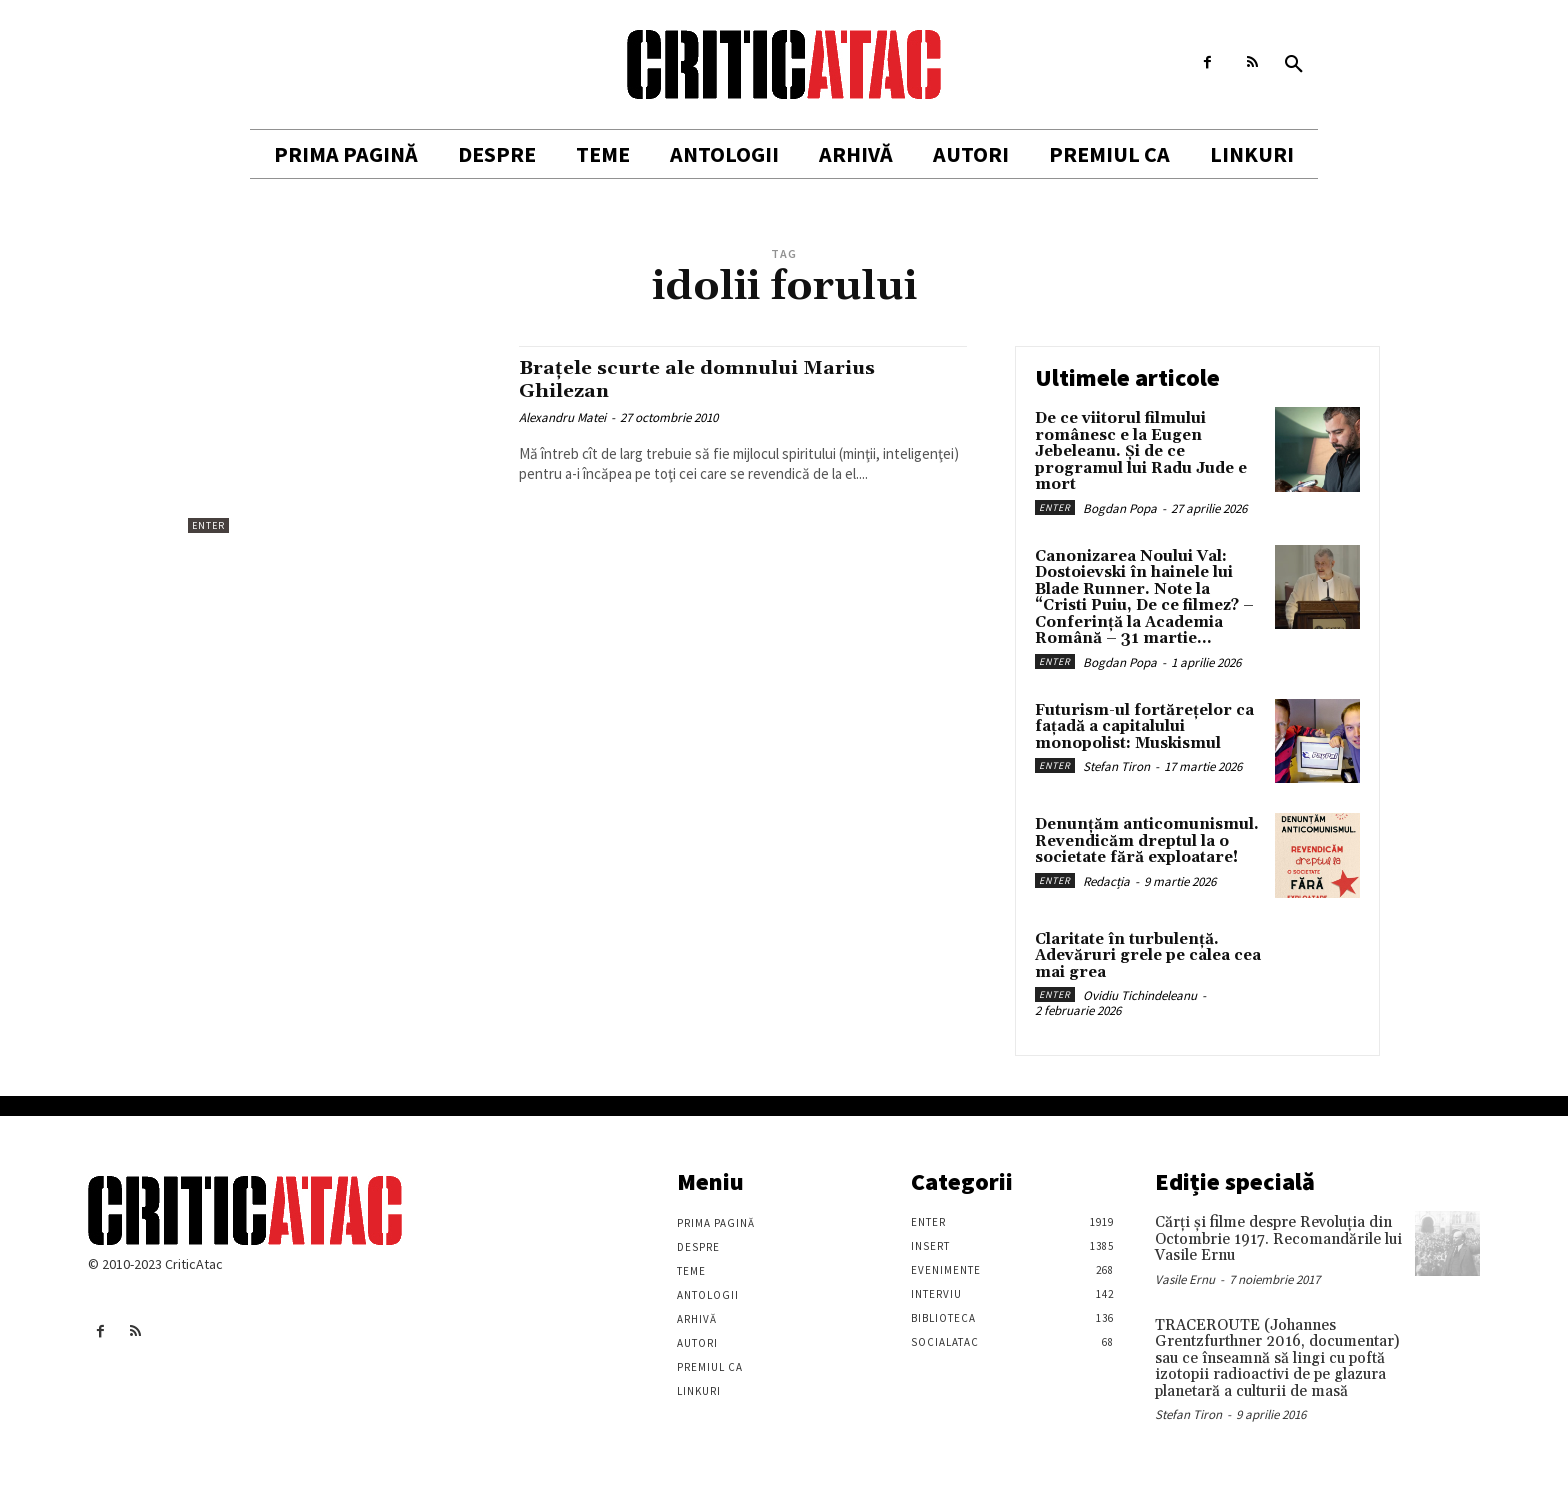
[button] (1294, 65)
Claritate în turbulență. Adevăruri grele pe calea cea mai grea (1148, 956)
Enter (208, 525)
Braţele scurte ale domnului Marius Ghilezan (714, 379)
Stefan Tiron (1116, 766)
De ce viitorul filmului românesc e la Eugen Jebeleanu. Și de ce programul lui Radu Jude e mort (1141, 451)
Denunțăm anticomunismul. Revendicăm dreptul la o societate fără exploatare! (1147, 841)
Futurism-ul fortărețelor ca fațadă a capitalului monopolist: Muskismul (1144, 727)
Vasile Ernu (1185, 1279)
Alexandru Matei (562, 417)
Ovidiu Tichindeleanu (1140, 995)
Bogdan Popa (1120, 508)
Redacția (1106, 881)
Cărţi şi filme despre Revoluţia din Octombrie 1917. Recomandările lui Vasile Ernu (1278, 1239)
